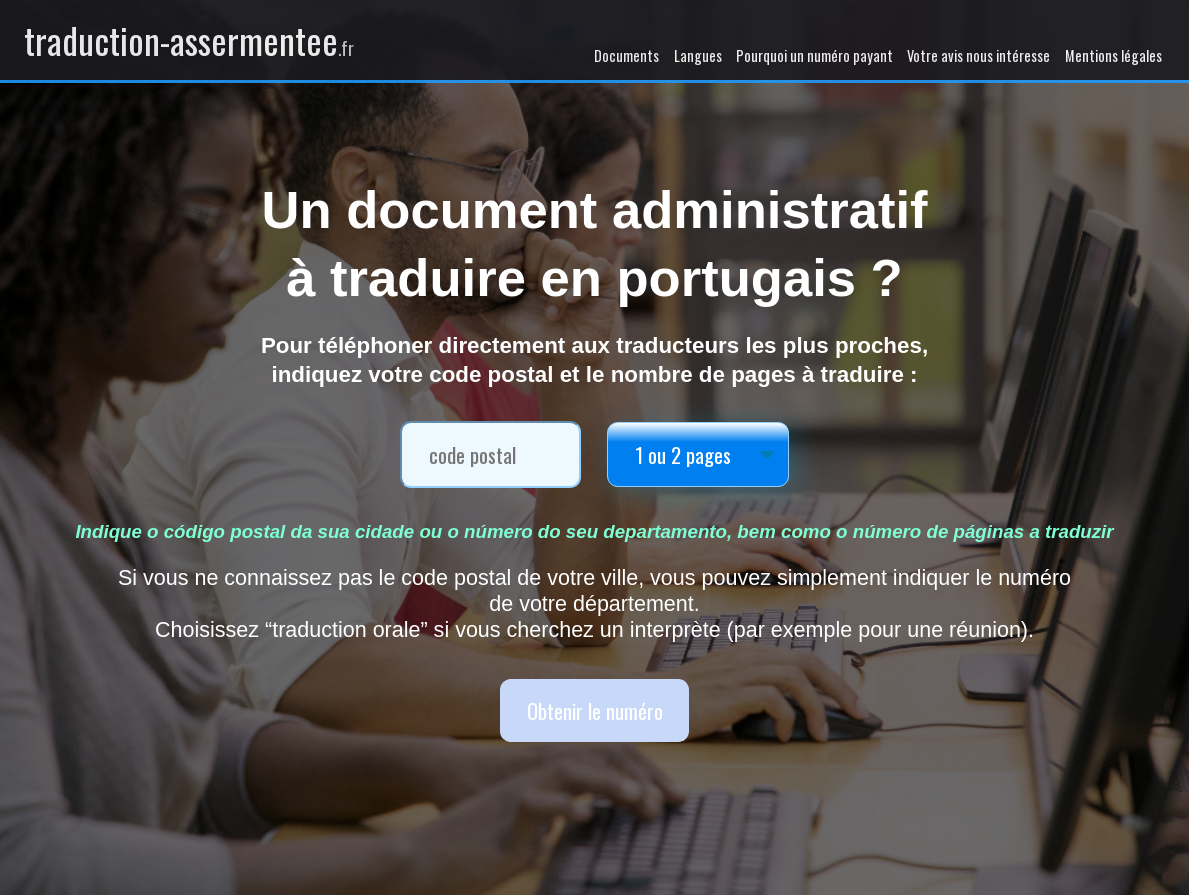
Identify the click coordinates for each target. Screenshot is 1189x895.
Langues (698, 55)
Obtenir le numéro (595, 710)
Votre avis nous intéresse (978, 55)
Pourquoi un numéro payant (814, 55)
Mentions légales (1113, 55)
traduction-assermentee (189, 40)
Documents (626, 55)
